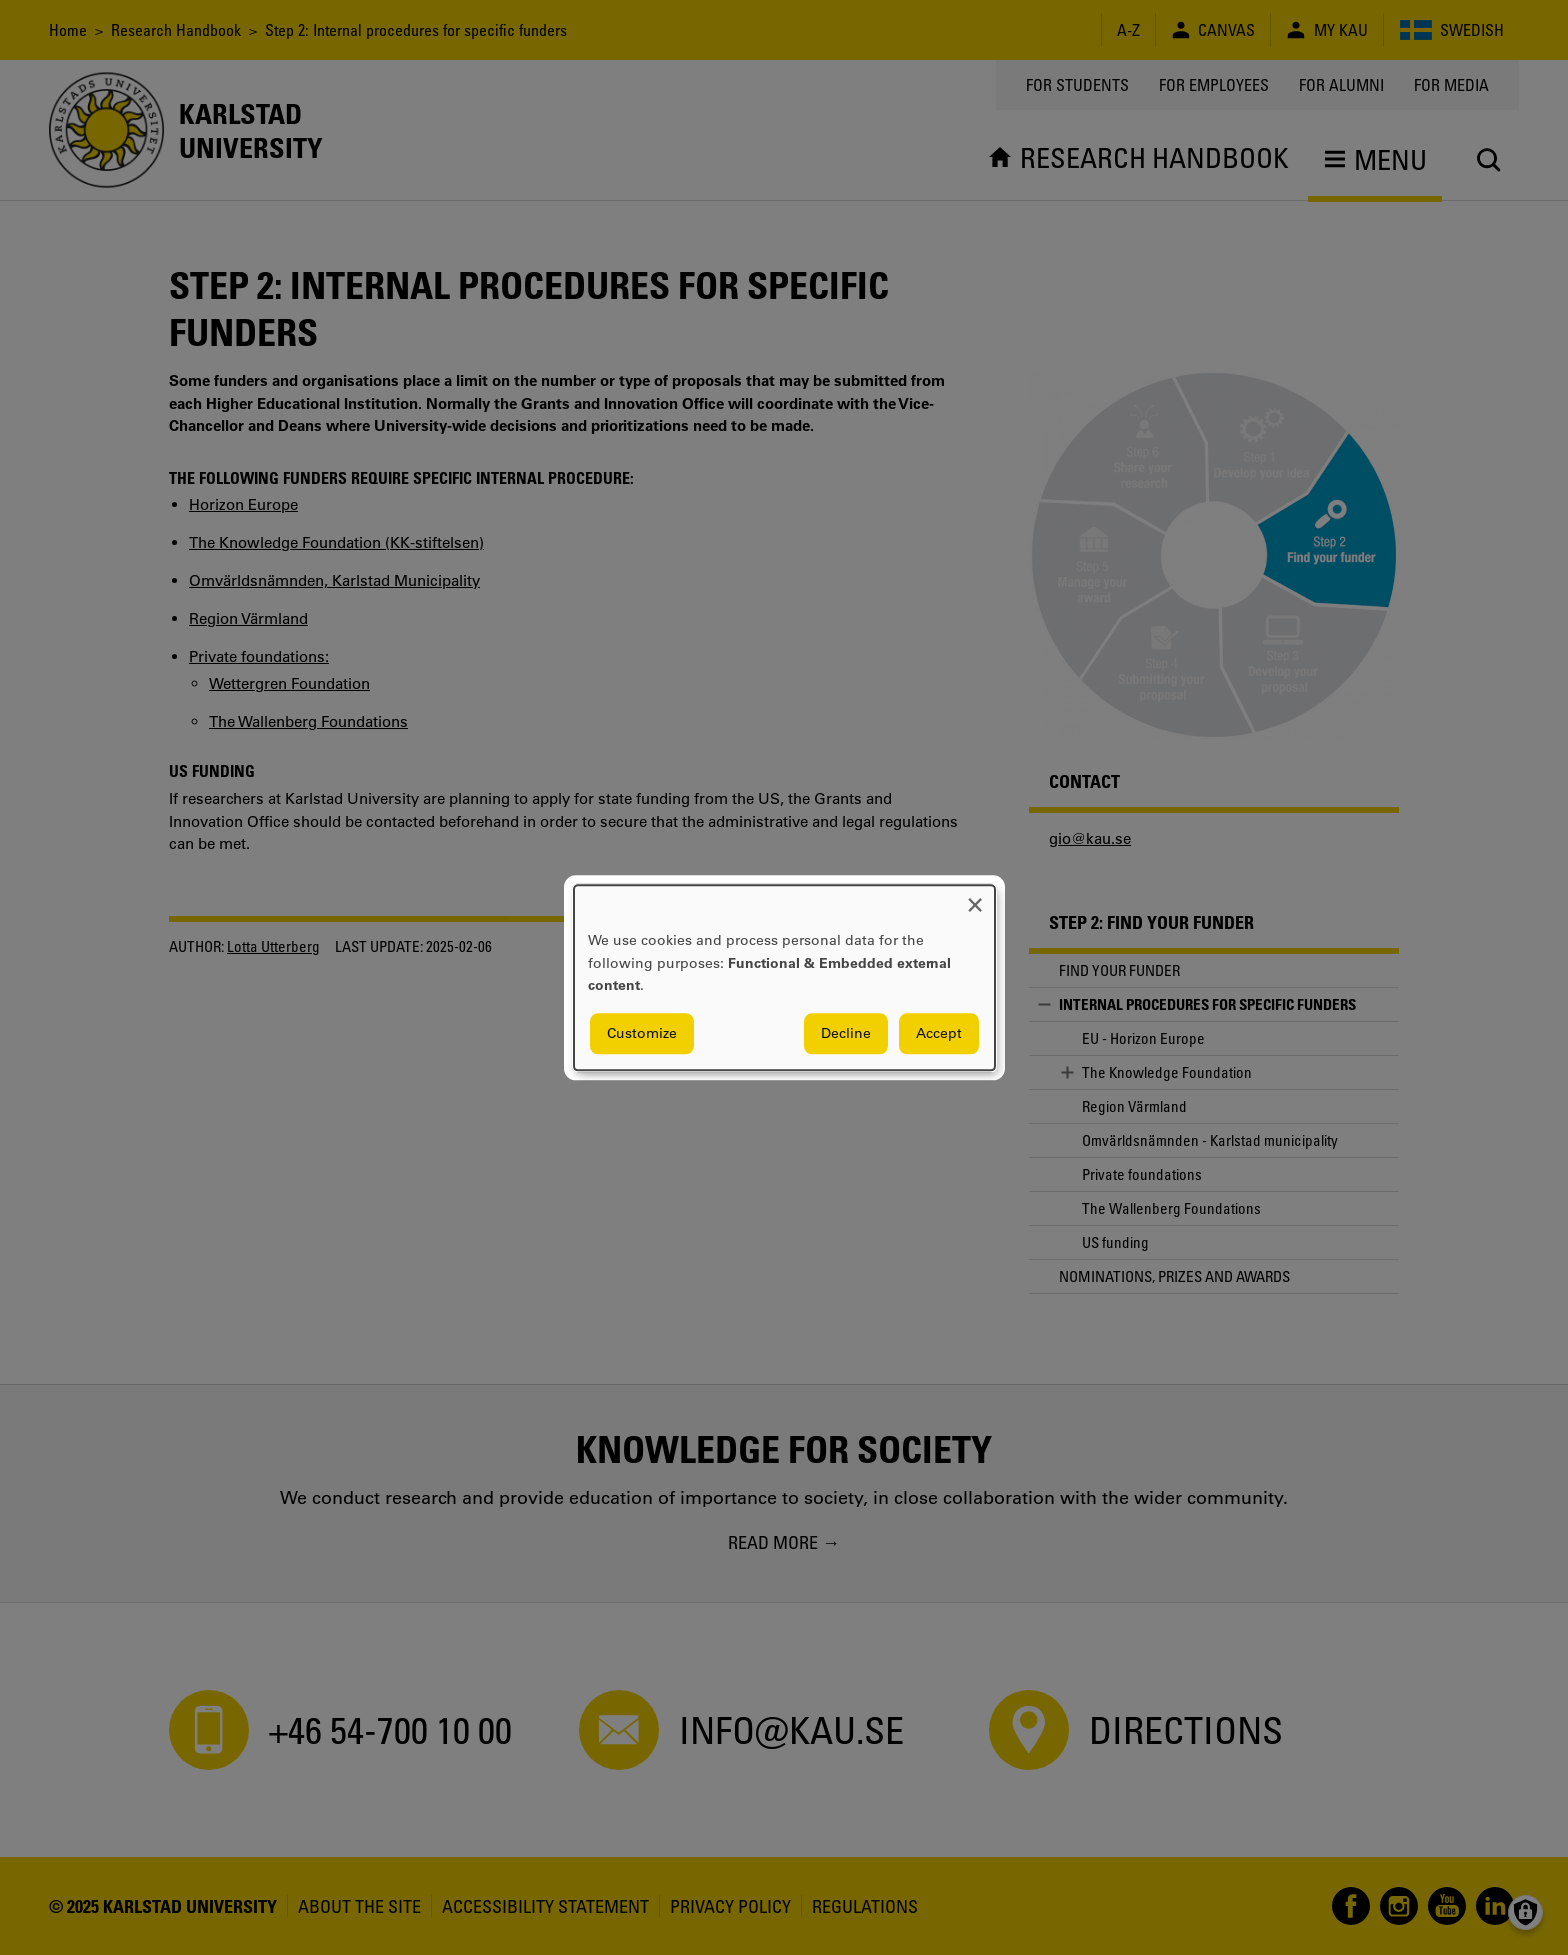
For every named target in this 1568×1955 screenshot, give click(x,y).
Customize (642, 1033)
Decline (846, 1033)
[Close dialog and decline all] (975, 897)
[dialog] (784, 977)
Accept (939, 1033)
